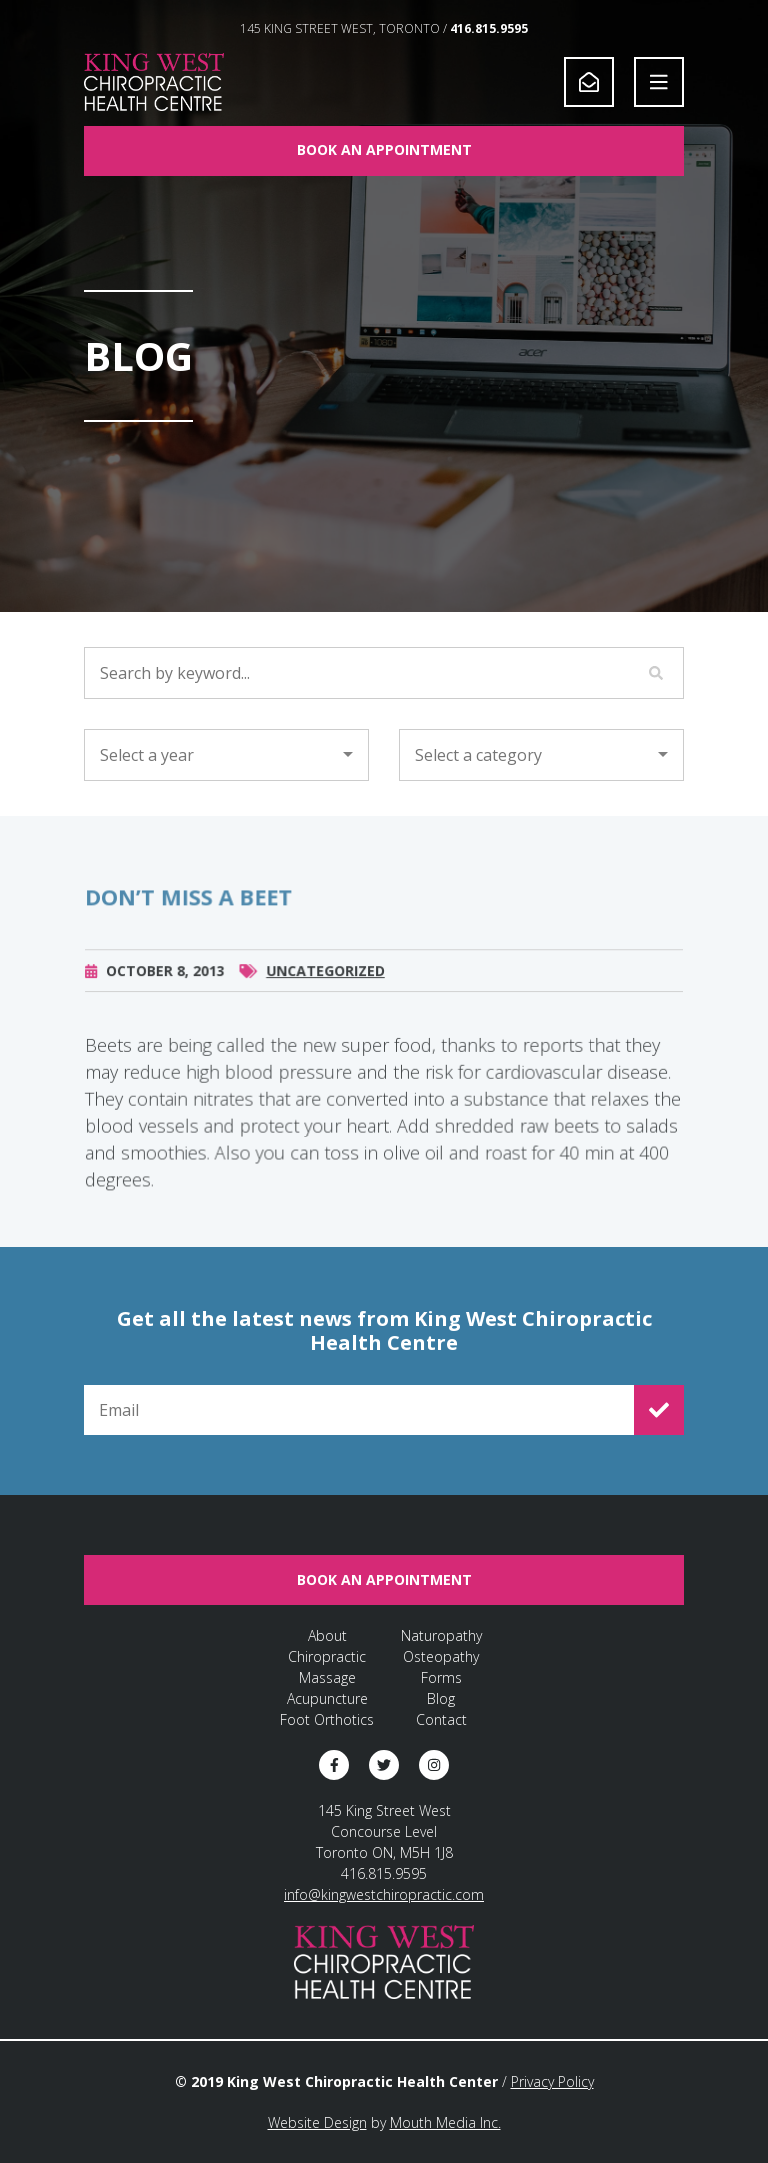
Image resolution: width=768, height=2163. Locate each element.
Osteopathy (441, 1656)
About (327, 1635)
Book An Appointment (384, 149)
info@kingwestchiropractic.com (384, 1894)
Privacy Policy (552, 2081)
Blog (441, 1698)
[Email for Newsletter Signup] (359, 1410)
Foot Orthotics (327, 1719)
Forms (441, 1677)
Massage (327, 1677)
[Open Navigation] (659, 82)
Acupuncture (327, 1698)
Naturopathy (441, 1635)
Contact (441, 1719)
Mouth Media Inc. (445, 2122)
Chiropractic (327, 1656)
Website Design (317, 2122)
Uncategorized (326, 981)
